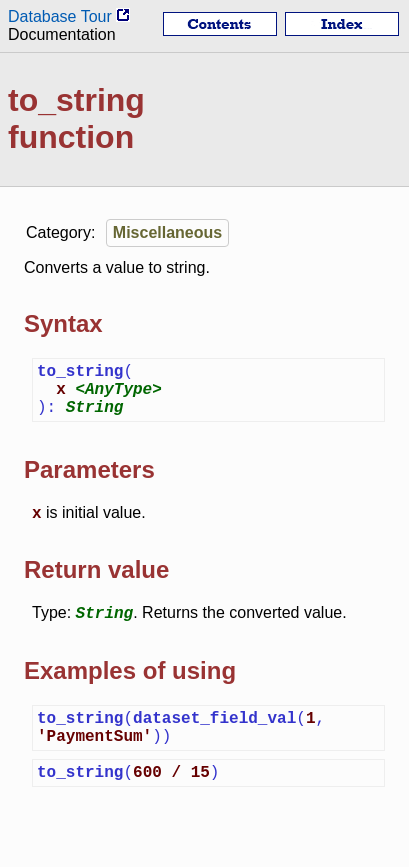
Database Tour (69, 16)
